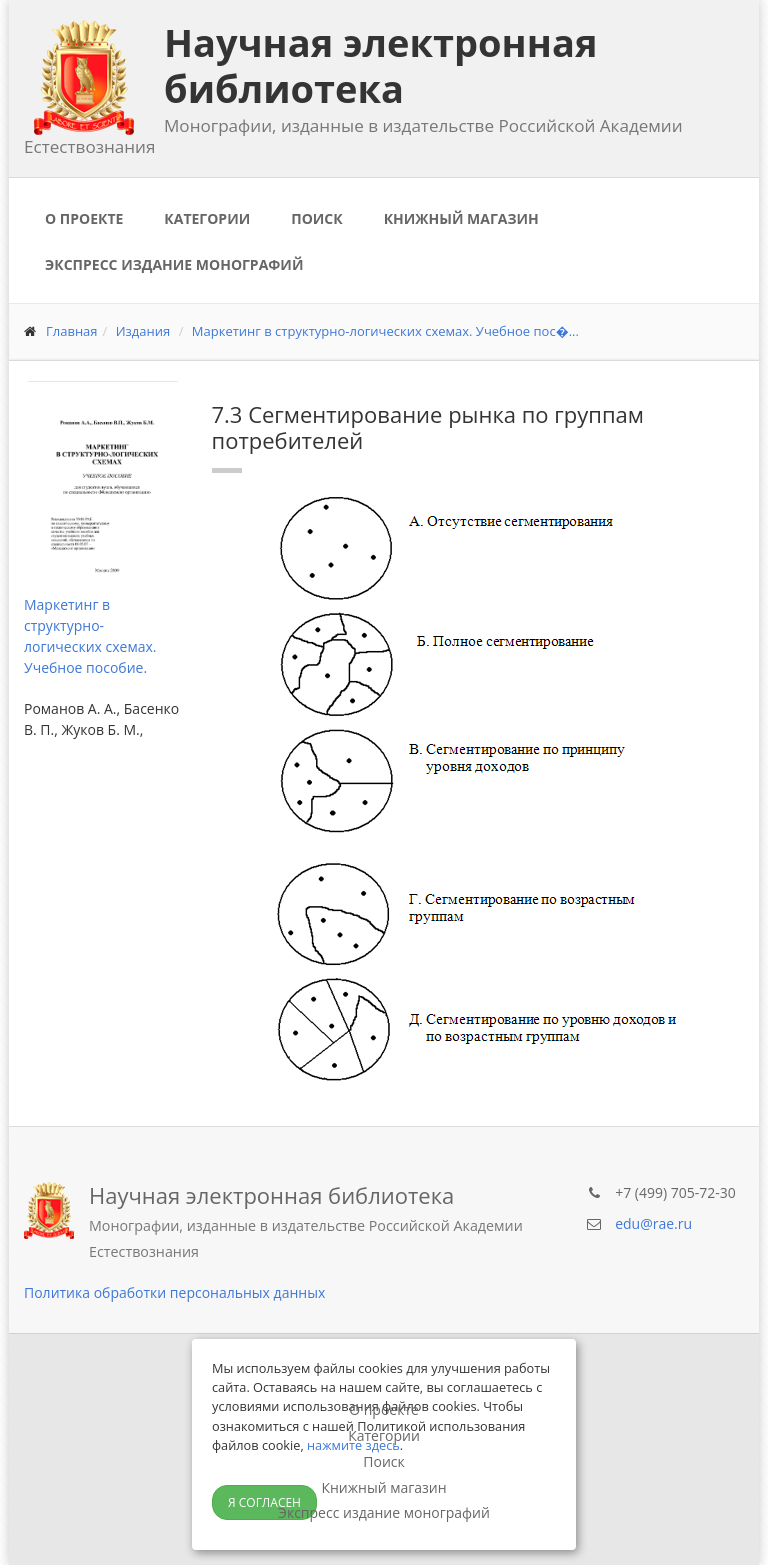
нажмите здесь (353, 1445)
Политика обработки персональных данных (174, 1292)
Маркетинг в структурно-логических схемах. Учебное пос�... (385, 331)
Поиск (316, 218)
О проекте (84, 218)
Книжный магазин (461, 218)
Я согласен (264, 1502)
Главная (72, 331)
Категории (207, 218)
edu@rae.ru (653, 1223)
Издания (143, 331)
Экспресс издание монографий (174, 264)
